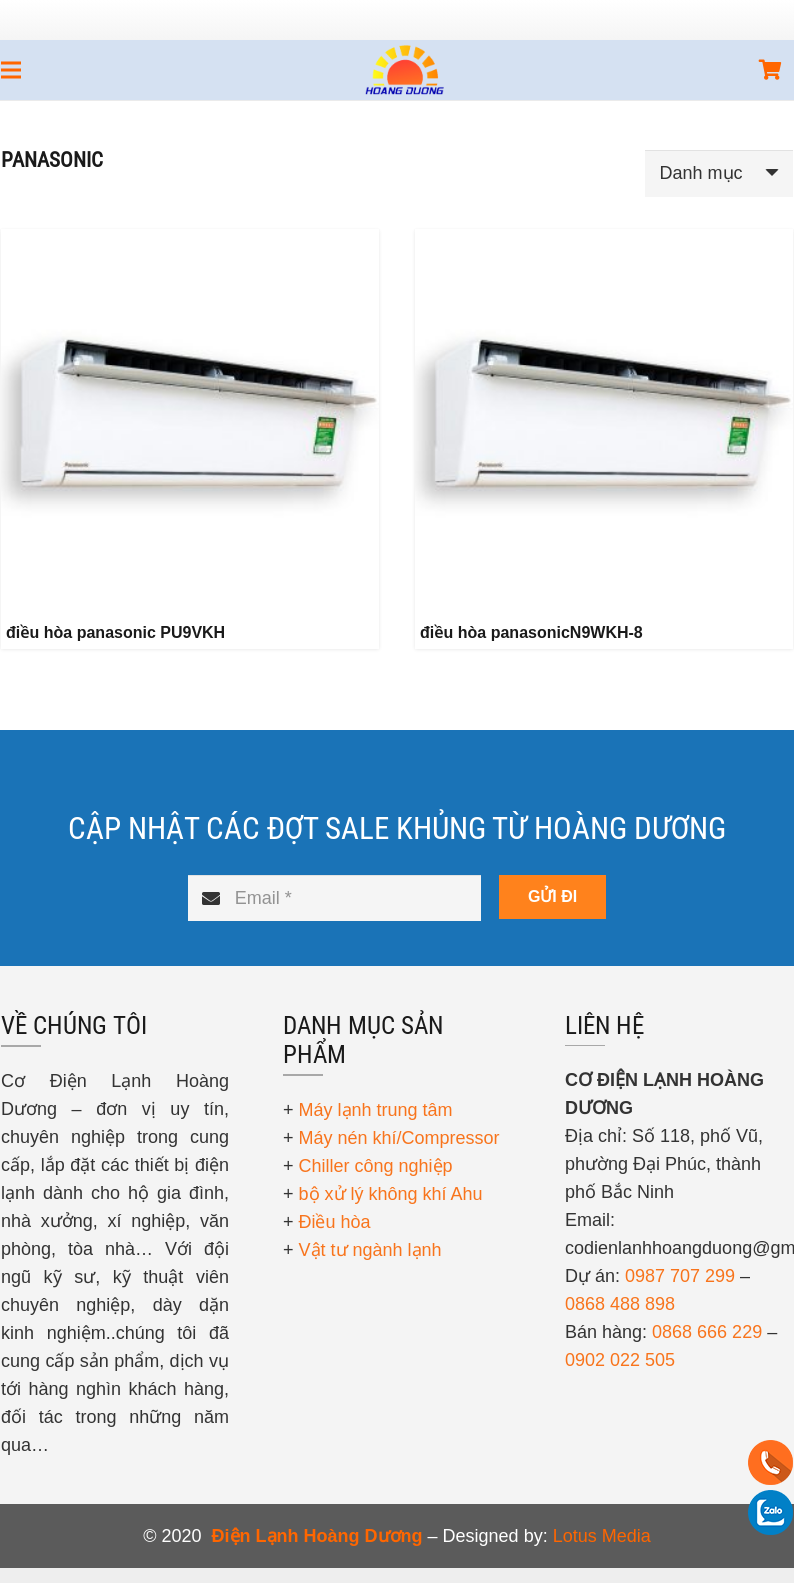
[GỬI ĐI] (552, 897)
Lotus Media (602, 1536)
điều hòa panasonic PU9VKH (115, 632)
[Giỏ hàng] (771, 70)
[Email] (334, 898)
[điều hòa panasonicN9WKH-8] (604, 418)
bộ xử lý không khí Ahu (391, 1194)
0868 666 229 (707, 1332)
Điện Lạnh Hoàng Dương (317, 1536)
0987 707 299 (680, 1276)
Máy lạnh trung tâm (376, 1110)
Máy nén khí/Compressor (399, 1138)
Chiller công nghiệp (376, 1166)
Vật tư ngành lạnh (370, 1250)
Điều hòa (335, 1222)
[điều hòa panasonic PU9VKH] (190, 418)
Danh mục (701, 173)
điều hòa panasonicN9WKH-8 (531, 632)
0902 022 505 (620, 1360)
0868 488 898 (620, 1304)
